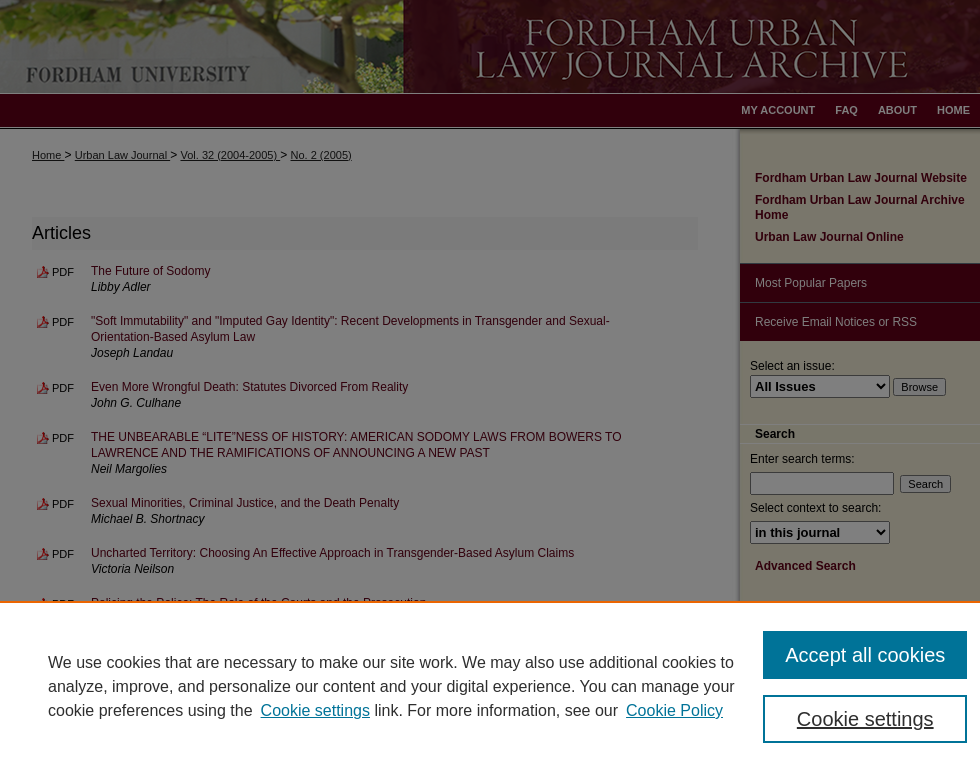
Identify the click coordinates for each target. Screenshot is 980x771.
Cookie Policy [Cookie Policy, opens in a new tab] (674, 710)
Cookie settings (315, 710)
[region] (490, 686)
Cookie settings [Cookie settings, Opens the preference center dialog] (865, 719)
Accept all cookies (865, 655)
